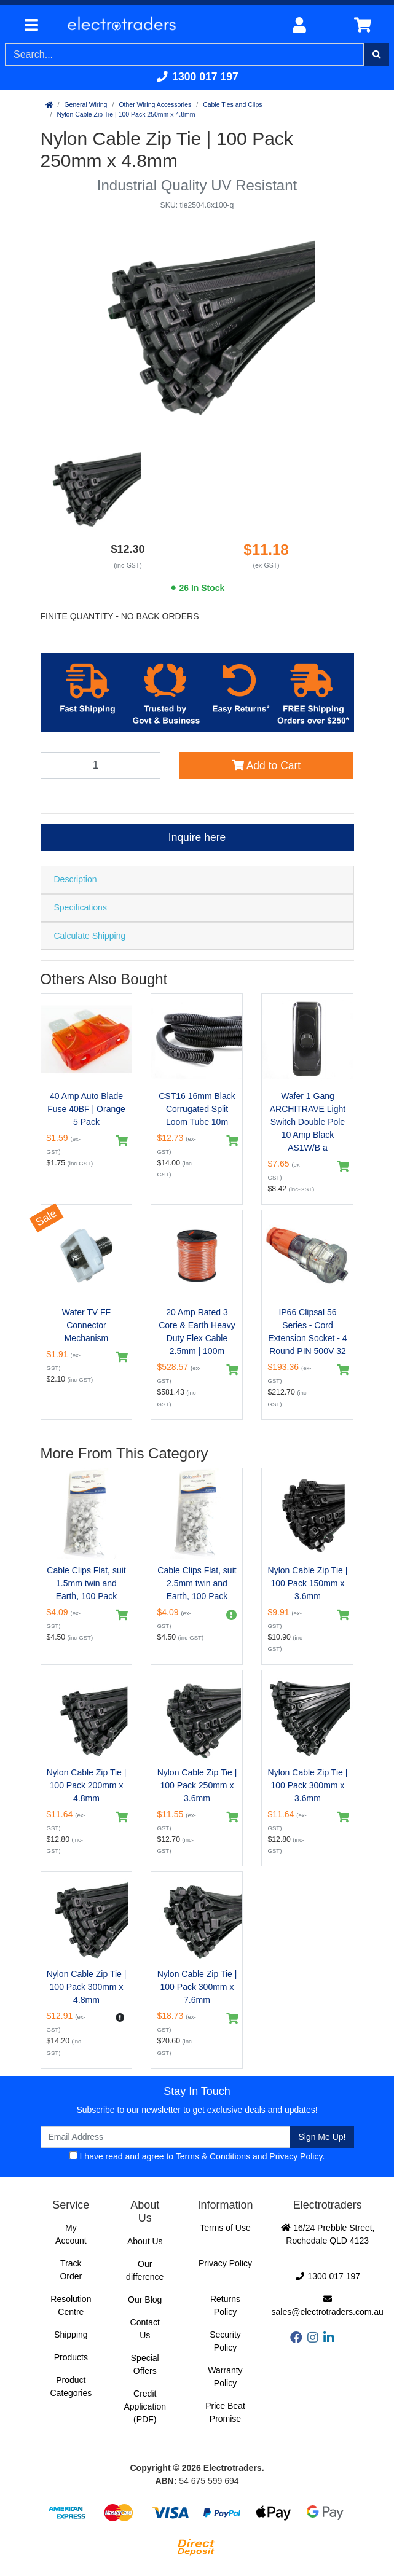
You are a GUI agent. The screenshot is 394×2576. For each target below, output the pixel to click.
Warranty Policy (225, 2376)
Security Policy (225, 2341)
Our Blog (145, 2299)
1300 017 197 (197, 77)
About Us (145, 2241)
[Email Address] (166, 2137)
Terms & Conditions (213, 2156)
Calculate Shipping (90, 936)
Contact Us (145, 2328)
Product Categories (71, 2386)
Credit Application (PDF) (145, 2406)
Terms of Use (225, 2228)
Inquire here (197, 837)
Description (75, 879)
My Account (71, 2234)
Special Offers (145, 2364)
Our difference (145, 2270)
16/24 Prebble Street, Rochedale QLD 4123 (327, 2234)
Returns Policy (225, 2305)
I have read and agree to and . (197, 2156)
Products (71, 2357)
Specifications (80, 907)
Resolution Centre (70, 2305)
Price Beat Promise (225, 2412)
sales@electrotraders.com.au (328, 2306)
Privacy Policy (295, 2156)
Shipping (71, 2334)
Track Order (71, 2269)
